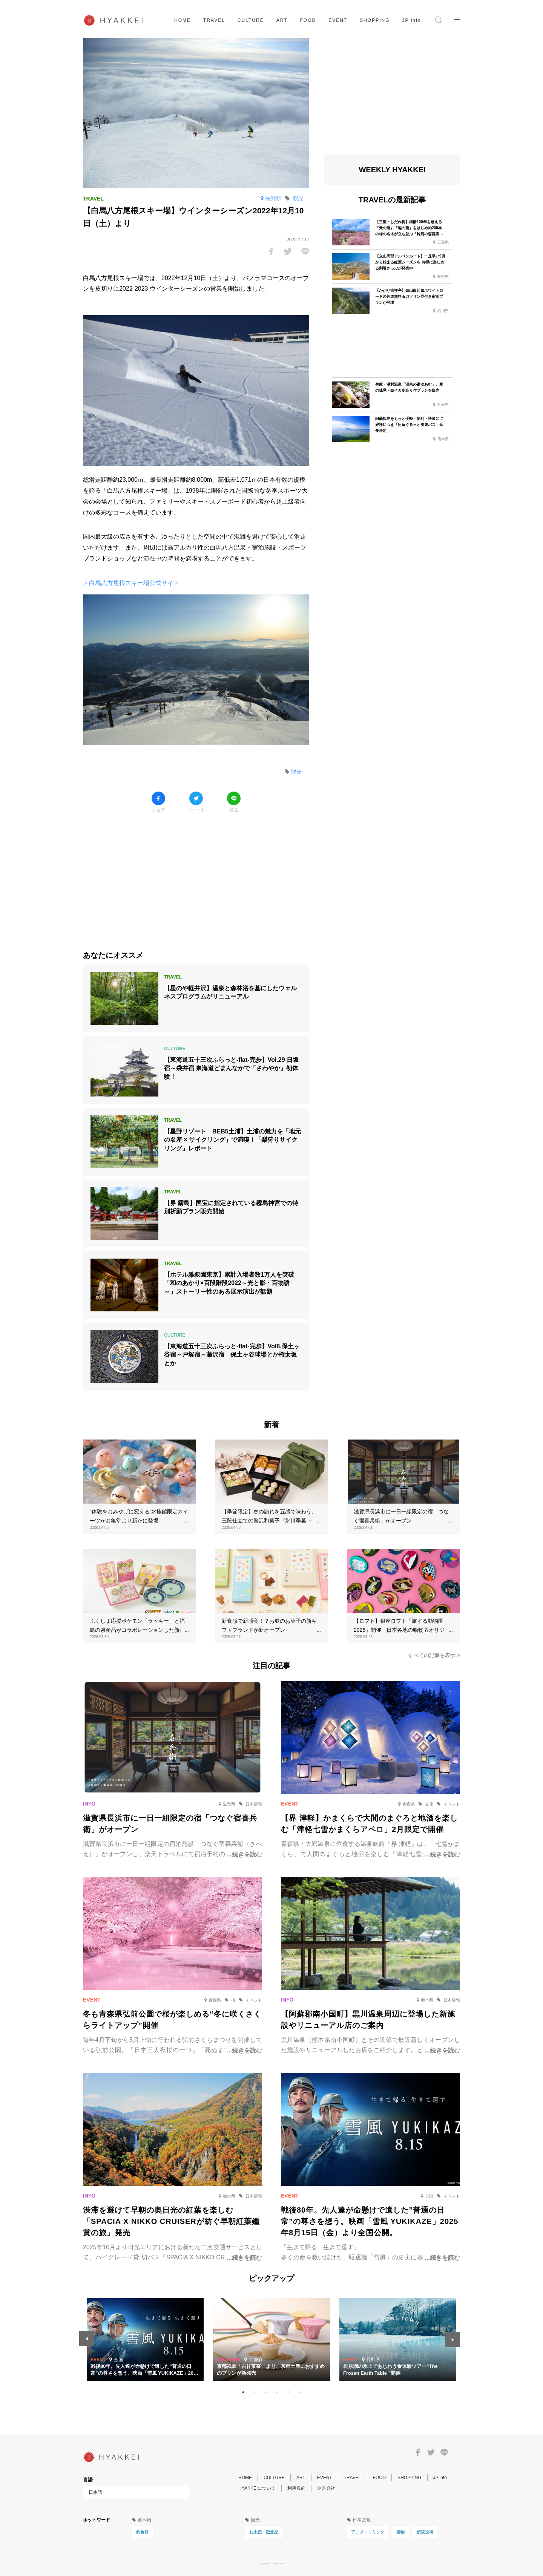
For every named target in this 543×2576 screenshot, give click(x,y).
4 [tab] (277, 2392)
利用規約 (296, 2488)
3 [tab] (266, 2392)
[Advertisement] (196, 876)
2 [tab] (254, 2392)
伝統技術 (425, 2532)
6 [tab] (300, 2392)
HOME (182, 20)
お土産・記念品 (263, 2532)
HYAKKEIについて (257, 2488)
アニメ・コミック (367, 2532)
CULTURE (251, 20)
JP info (411, 20)
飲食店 (142, 2532)
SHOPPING (375, 20)
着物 (400, 2532)
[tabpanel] (271, 2339)
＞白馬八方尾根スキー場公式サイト (131, 583)
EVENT (337, 20)
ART (282, 20)
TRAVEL (214, 20)
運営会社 (326, 2488)
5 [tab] (288, 2392)
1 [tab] (243, 2392)
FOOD (308, 20)
